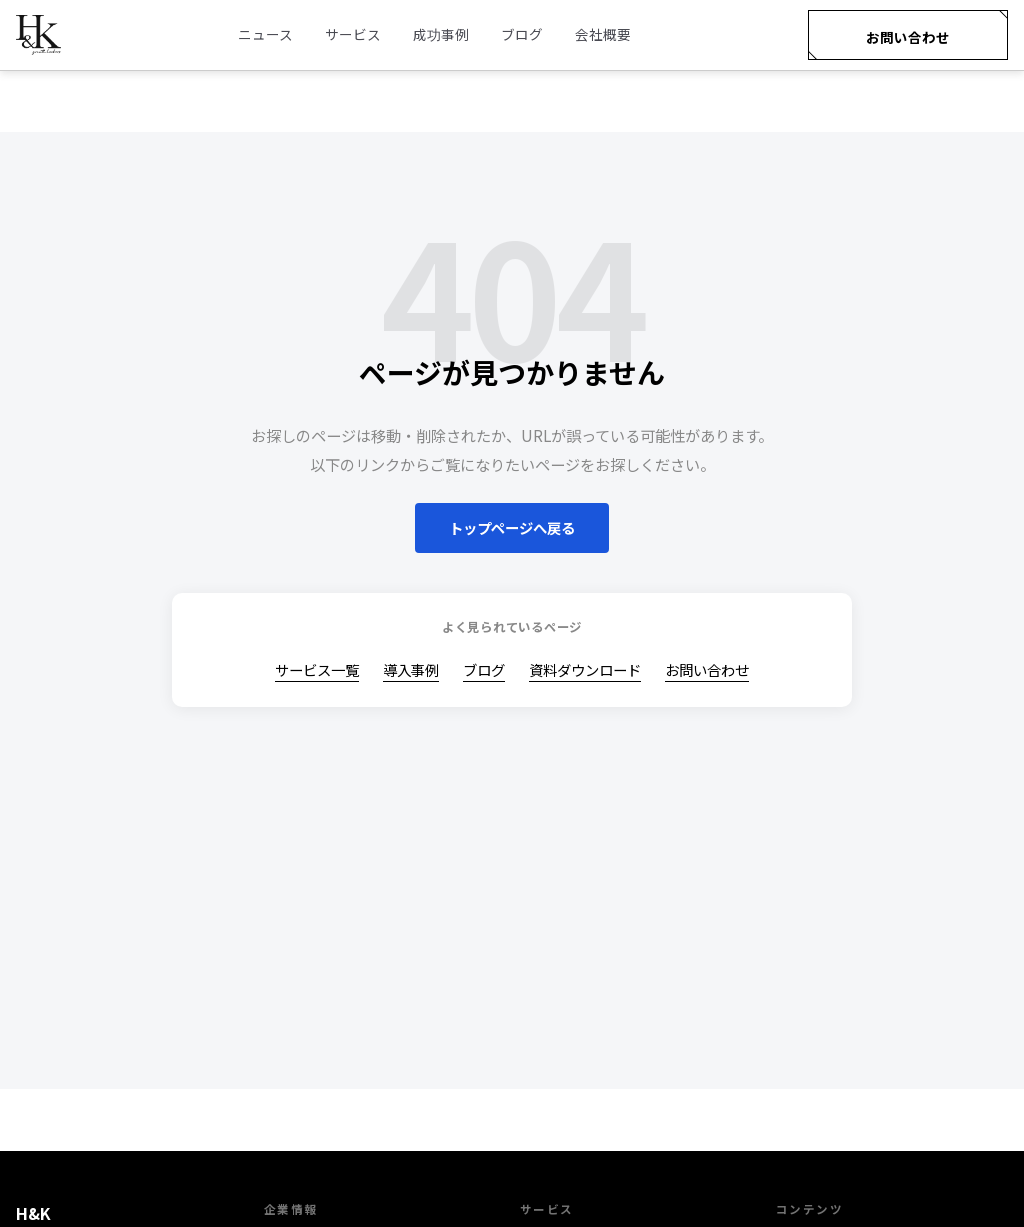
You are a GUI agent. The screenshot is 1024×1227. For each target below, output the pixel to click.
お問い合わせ (908, 37)
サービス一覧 (317, 669)
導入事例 (411, 669)
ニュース (265, 34)
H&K (33, 1213)
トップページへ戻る (512, 527)
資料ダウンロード (585, 669)
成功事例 (441, 34)
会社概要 (603, 34)
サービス (353, 34)
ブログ (522, 34)
